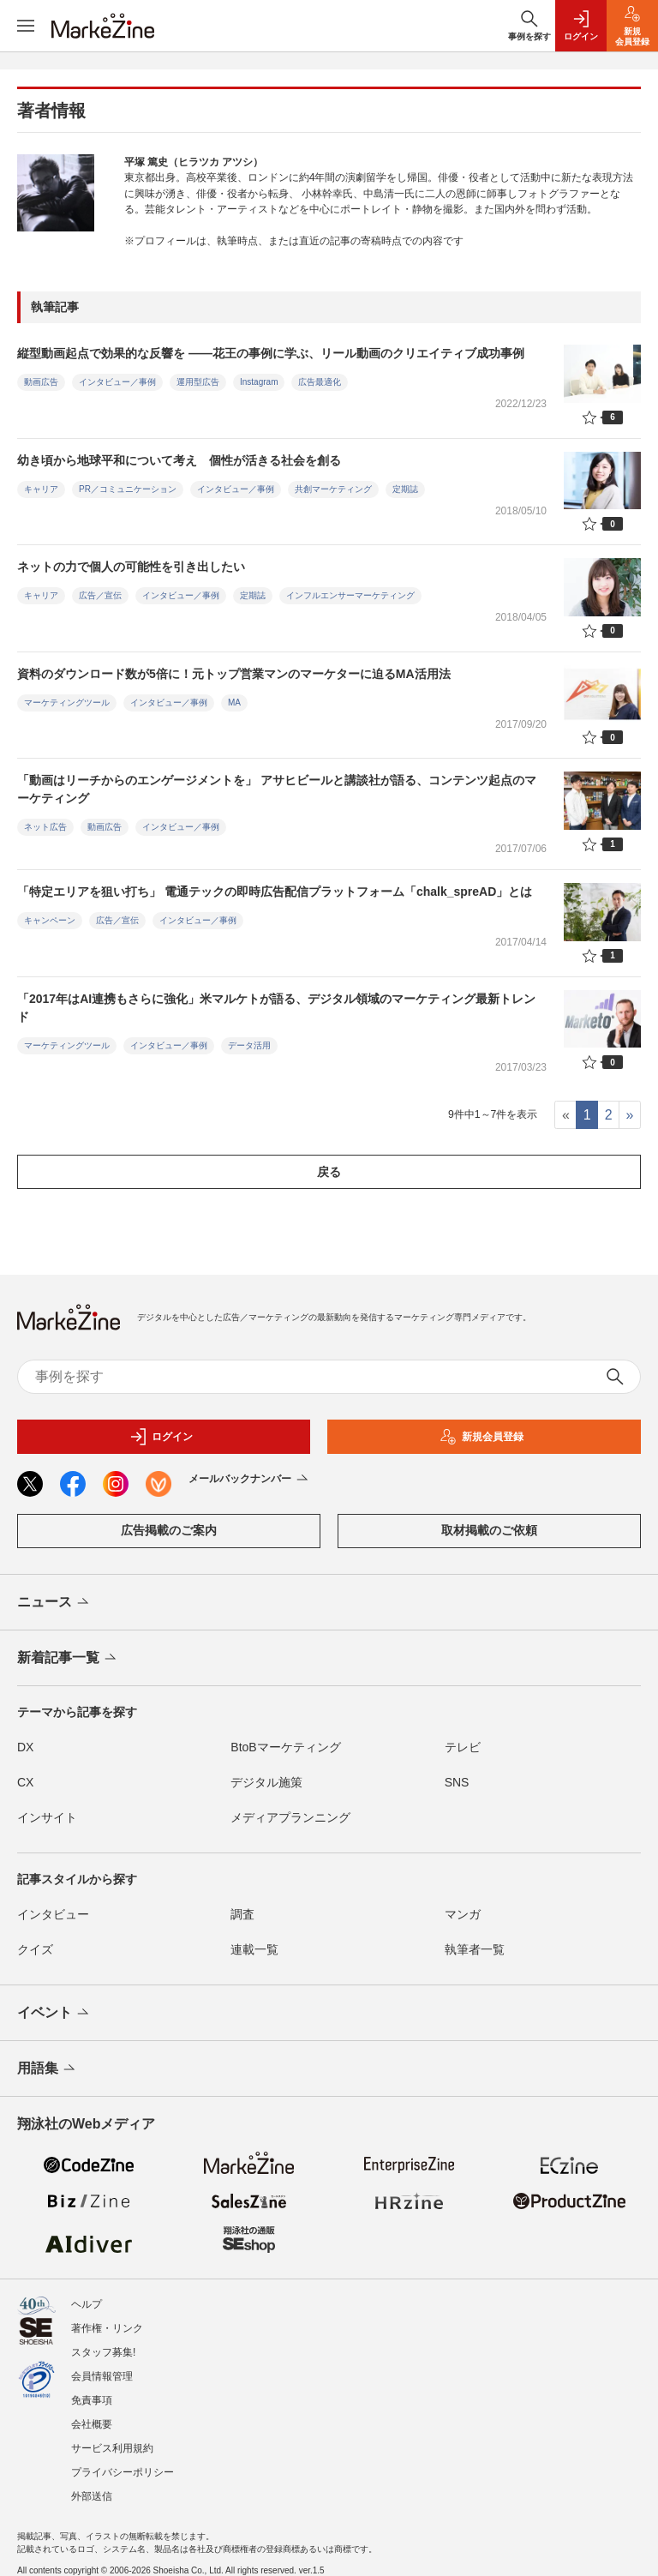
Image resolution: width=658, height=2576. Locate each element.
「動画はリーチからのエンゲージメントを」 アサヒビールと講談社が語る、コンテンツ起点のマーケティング (276, 789)
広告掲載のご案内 (169, 1530)
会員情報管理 (102, 2368)
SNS (457, 1782)
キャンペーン (49, 920)
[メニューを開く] (25, 25)
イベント (54, 2013)
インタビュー (53, 1914)
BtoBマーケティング (285, 1747)
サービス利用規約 (112, 2440)
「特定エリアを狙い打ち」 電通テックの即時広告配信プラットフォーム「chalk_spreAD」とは (274, 891)
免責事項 (91, 2392)
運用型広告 (197, 382)
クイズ (35, 1949)
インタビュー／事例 (117, 382)
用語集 (47, 2069)
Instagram (259, 382)
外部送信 (91, 2488)
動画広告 (41, 382)
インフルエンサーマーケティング (350, 595)
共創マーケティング (333, 489)
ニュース (54, 1603)
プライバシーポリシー (122, 2464)
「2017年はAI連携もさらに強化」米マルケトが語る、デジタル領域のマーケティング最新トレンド (276, 1008)
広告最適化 (319, 382)
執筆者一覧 (475, 1949)
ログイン (161, 1436)
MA (234, 702)
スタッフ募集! (103, 2344)
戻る (329, 1172)
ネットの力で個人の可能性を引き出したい (131, 566)
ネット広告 (45, 827)
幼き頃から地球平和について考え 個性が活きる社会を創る (179, 460)
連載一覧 (254, 1949)
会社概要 (91, 2416)
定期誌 (405, 489)
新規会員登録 (481, 1436)
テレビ (463, 1747)
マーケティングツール (67, 702)
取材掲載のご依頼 (489, 1530)
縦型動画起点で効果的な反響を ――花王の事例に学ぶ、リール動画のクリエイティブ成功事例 (270, 353)
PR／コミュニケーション (127, 489)
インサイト (47, 1817)
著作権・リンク (107, 2320)
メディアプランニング (290, 1817)
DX (25, 1747)
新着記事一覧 (68, 1658)
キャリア (41, 489)
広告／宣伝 (100, 595)
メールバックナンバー (249, 1479)
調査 (242, 1914)
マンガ (463, 1914)
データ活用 (249, 1045)
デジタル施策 (266, 1782)
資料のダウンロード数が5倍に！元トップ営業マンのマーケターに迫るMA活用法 (234, 674)
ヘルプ (86, 2296)
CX (25, 1782)
